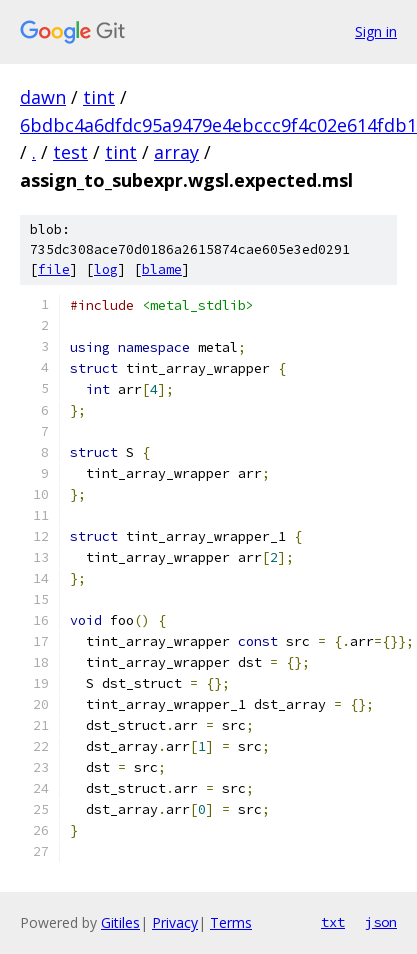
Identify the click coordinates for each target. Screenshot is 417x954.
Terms (231, 922)
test (70, 152)
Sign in (376, 31)
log (106, 269)
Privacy (175, 922)
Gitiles (120, 922)
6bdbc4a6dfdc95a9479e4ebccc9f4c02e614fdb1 (218, 125)
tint (99, 97)
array (176, 152)
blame (162, 269)
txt (333, 922)
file (54, 269)
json (381, 922)
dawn (43, 97)
